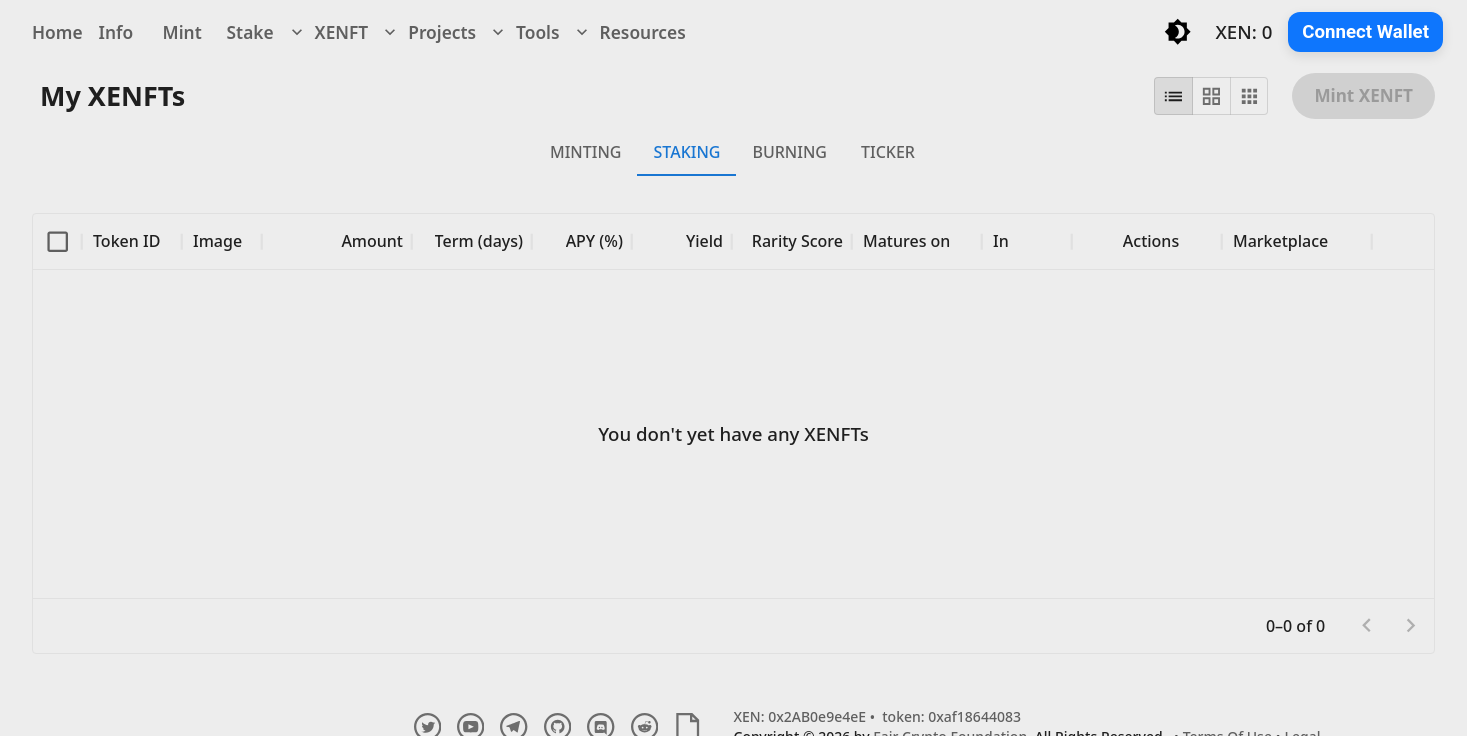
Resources (629, 32)
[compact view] (1249, 96)
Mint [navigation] (182, 32)
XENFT (328, 32)
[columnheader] (58, 241)
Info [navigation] (116, 32)
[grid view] (1211, 96)
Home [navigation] (57, 32)
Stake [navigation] (250, 32)
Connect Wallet (1365, 32)
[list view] (1173, 96)
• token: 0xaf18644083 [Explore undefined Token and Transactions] (943, 716)
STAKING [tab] (686, 152)
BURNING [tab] (789, 152)
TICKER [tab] (888, 152)
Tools (523, 32)
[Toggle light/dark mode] (1177, 31)
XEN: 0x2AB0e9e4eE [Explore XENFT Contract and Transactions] (800, 716)
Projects (428, 32)
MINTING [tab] (585, 152)
